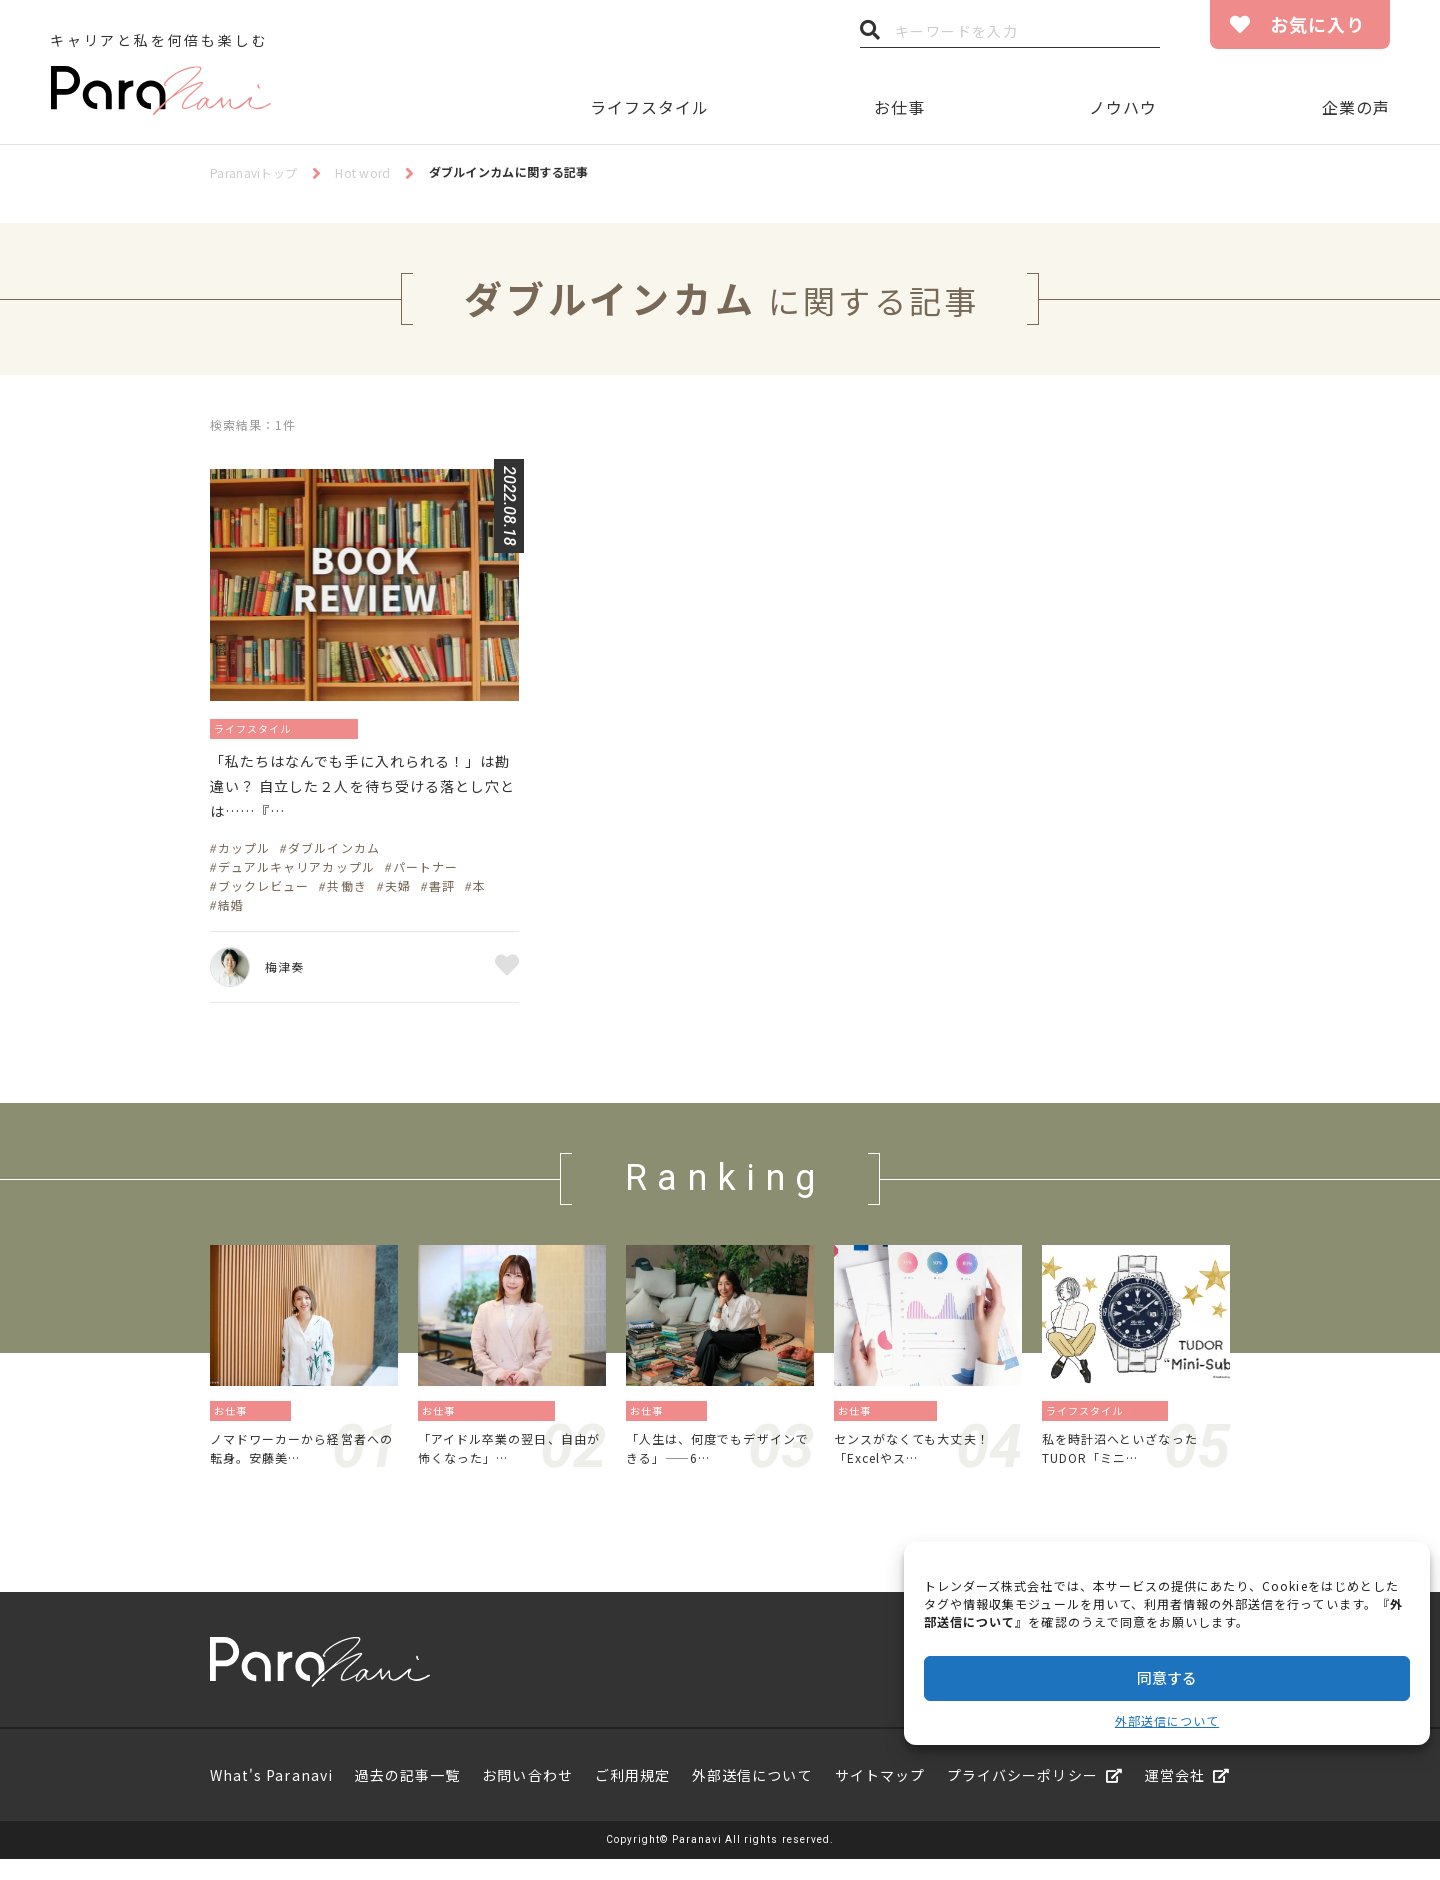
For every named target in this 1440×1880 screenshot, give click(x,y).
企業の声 (1356, 107)
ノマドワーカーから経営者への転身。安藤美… (300, 1465)
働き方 (276, 1423)
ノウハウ (1123, 107)
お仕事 (899, 107)
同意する (1167, 1677)
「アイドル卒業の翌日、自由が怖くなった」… (508, 1465)
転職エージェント (512, 1423)
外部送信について (1167, 1720)
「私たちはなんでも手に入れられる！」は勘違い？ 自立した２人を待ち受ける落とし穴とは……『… (355, 794)
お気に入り (1317, 24)
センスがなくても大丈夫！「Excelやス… (924, 1465)
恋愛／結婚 (350, 727)
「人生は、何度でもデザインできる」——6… (716, 1465)
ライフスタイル (649, 107)
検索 (870, 35)
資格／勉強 (911, 1423)
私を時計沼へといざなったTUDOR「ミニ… (1132, 1465)
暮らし (1152, 1423)
